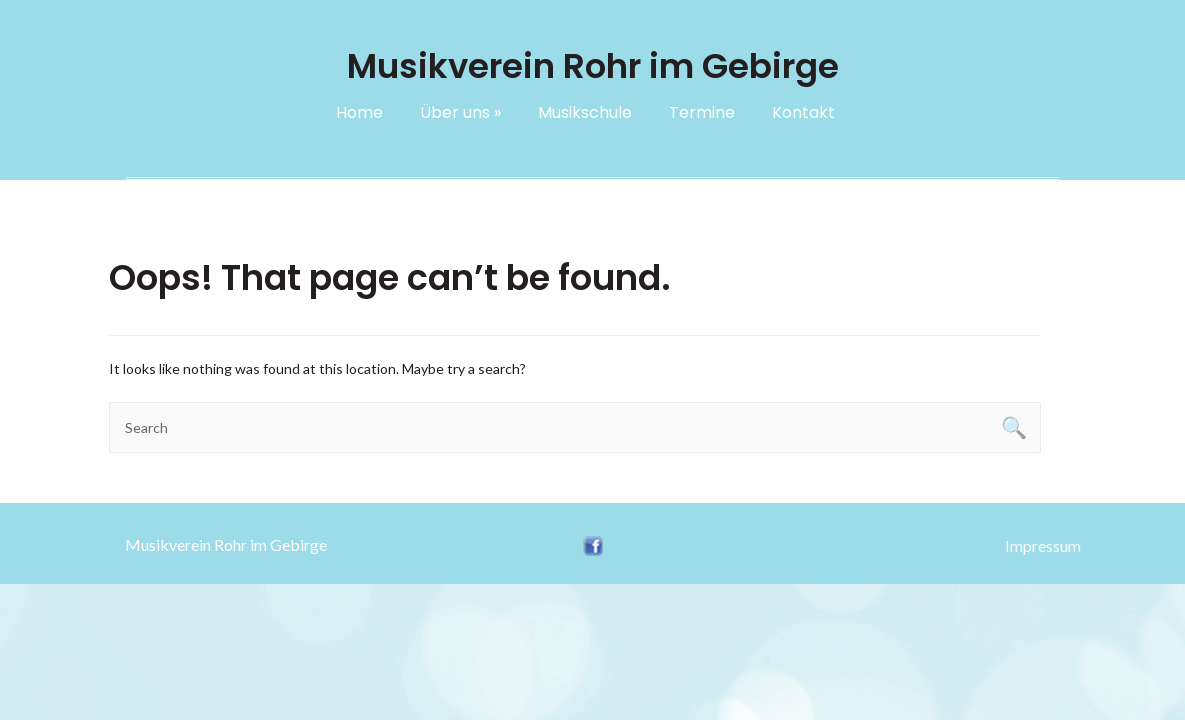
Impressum (1043, 545)
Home (359, 112)
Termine (702, 112)
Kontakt (803, 112)
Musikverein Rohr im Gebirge (226, 544)
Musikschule (585, 112)
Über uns (460, 112)
